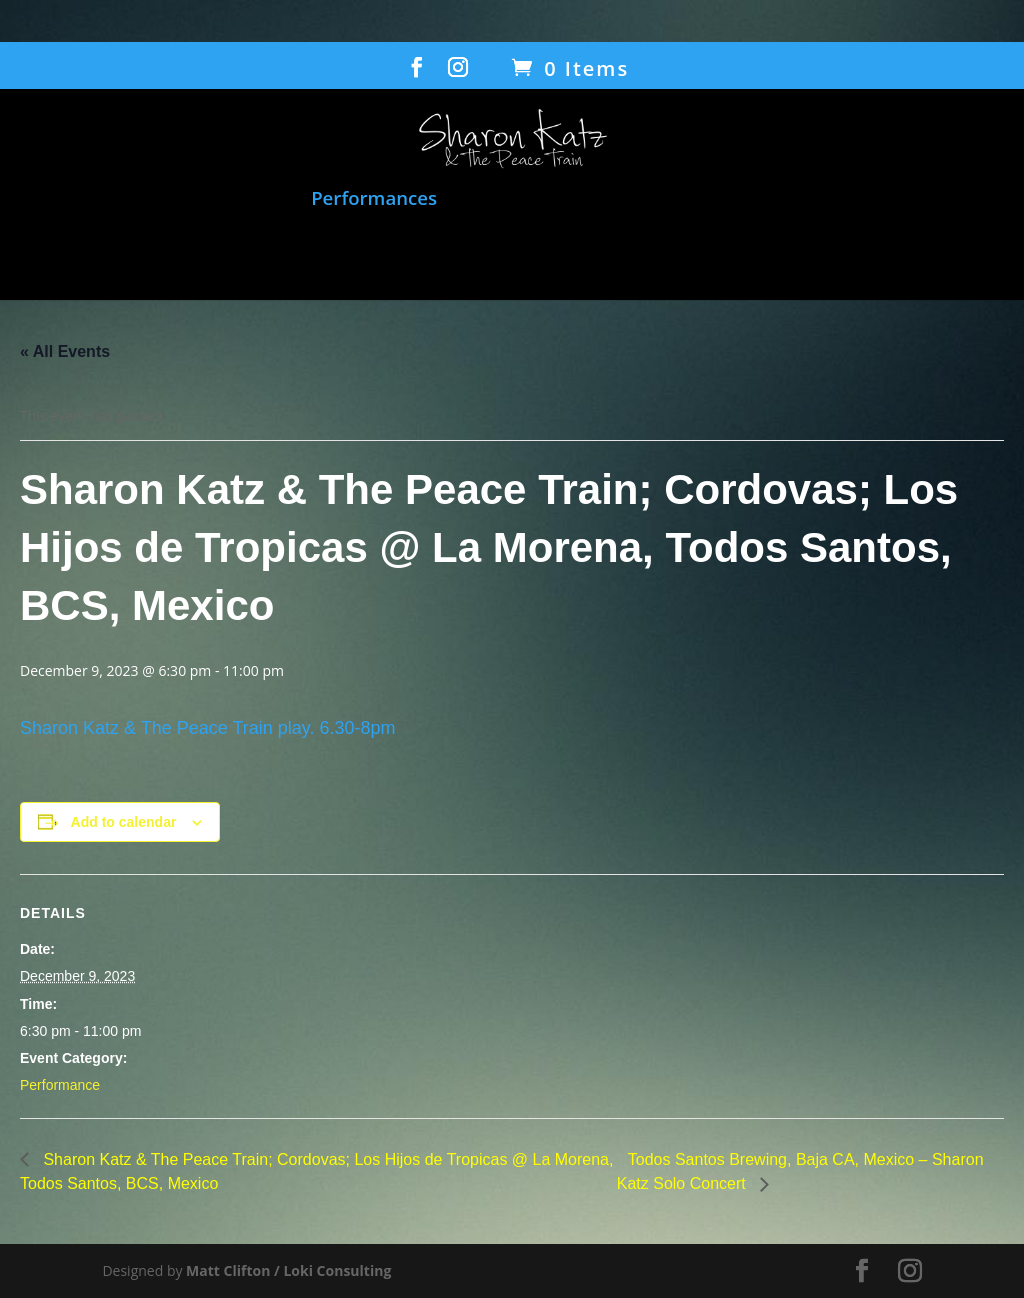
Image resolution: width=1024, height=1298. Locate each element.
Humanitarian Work (811, 199)
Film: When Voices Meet (569, 199)
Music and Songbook (192, 199)
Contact (733, 254)
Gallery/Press (592, 254)
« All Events (65, 351)
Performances (374, 199)
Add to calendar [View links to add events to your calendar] (124, 822)
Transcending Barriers (353, 254)
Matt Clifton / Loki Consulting (288, 1270)
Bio (492, 254)
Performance (60, 1085)
